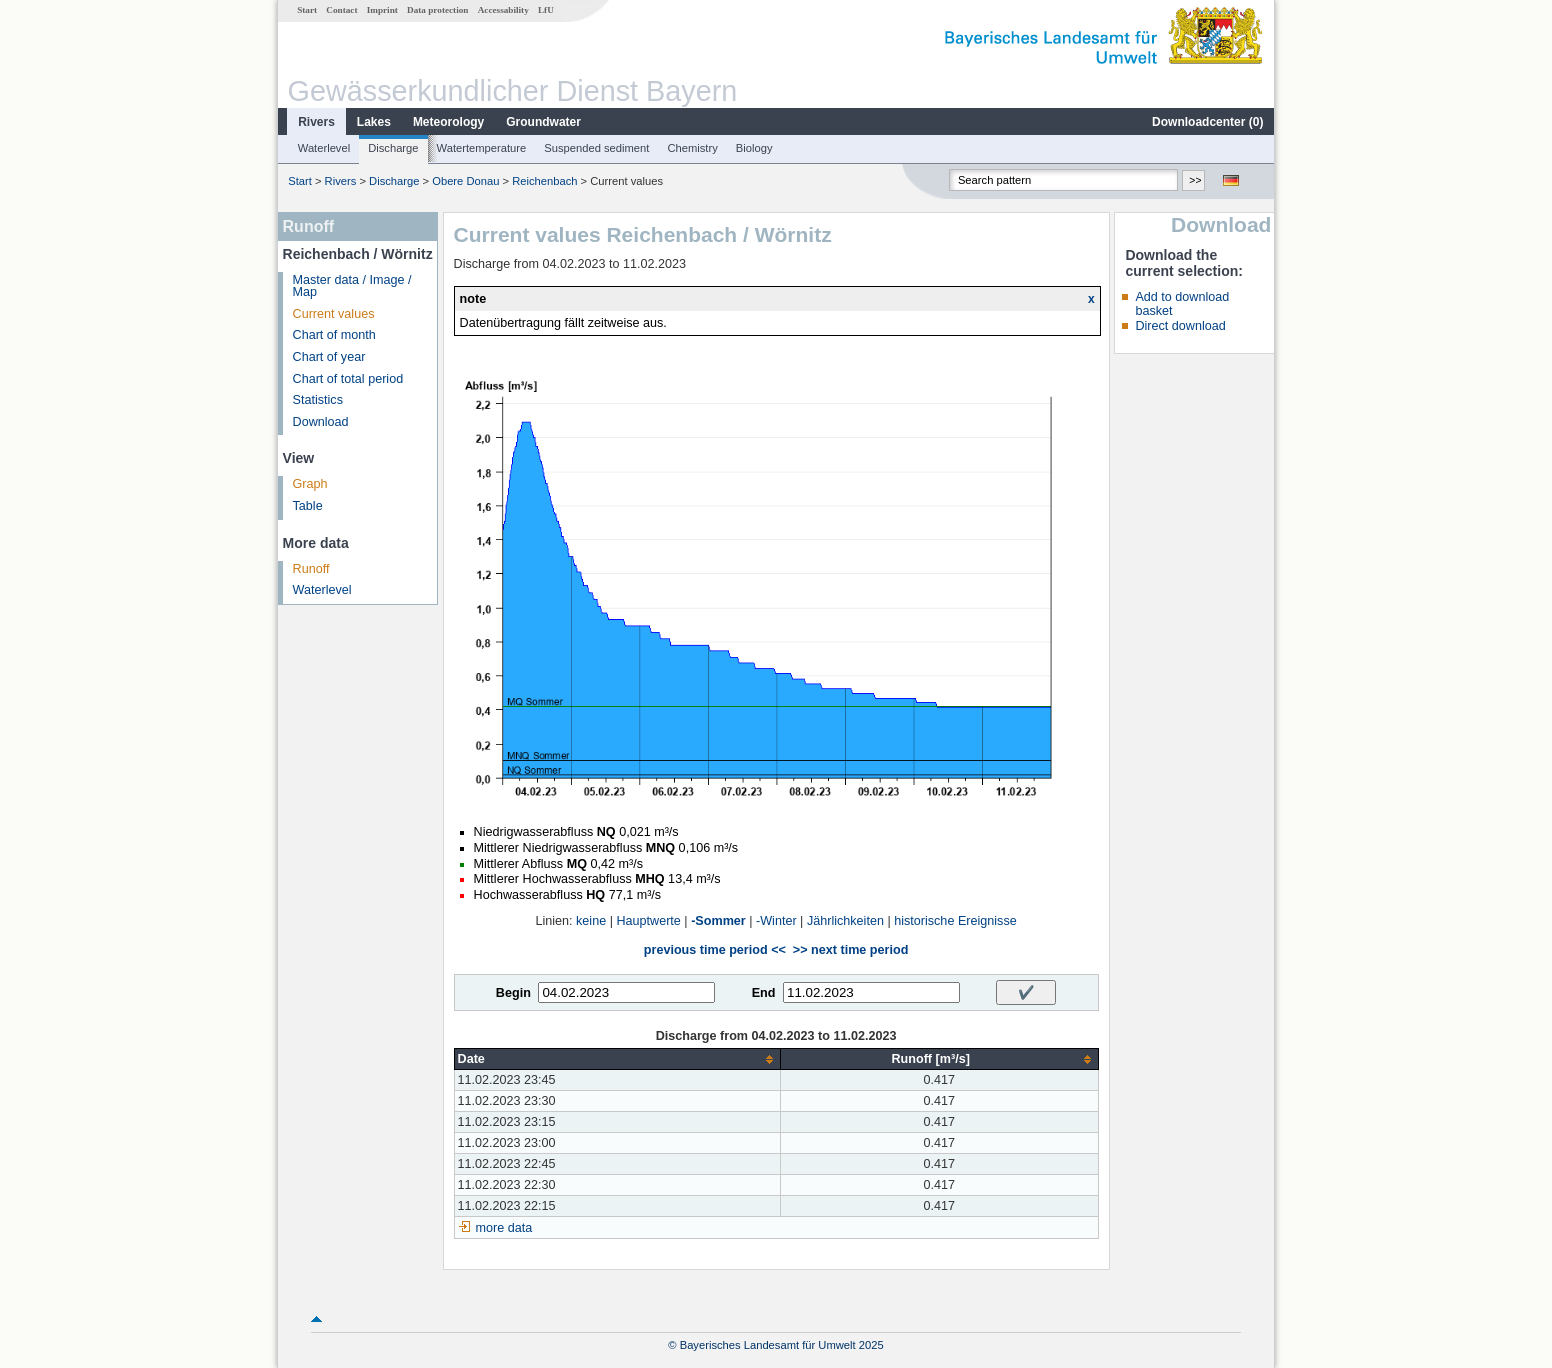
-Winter (776, 921)
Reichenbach (544, 181)
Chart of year (329, 357)
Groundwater (543, 122)
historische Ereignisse (955, 921)
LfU (546, 10)
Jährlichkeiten (845, 921)
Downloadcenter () (1207, 122)
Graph (310, 484)
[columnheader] (617, 1059)
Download (321, 422)
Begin (513, 993)
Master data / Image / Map (352, 286)
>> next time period (850, 950)
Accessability (503, 10)
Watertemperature (482, 148)
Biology (754, 148)
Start (307, 10)
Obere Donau (465, 181)
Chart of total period (348, 379)
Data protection (437, 10)
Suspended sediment (596, 148)
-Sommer (718, 921)
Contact (341, 10)
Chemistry (692, 148)
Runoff (311, 569)
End (764, 993)
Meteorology (448, 122)
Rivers (316, 122)
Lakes (374, 122)
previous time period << (715, 950)
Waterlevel (324, 148)
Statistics (318, 400)
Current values (334, 314)
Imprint (382, 10)
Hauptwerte (648, 921)
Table (308, 506)
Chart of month (334, 335)
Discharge (393, 148)
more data (504, 1228)
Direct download (1180, 326)
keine (591, 921)
